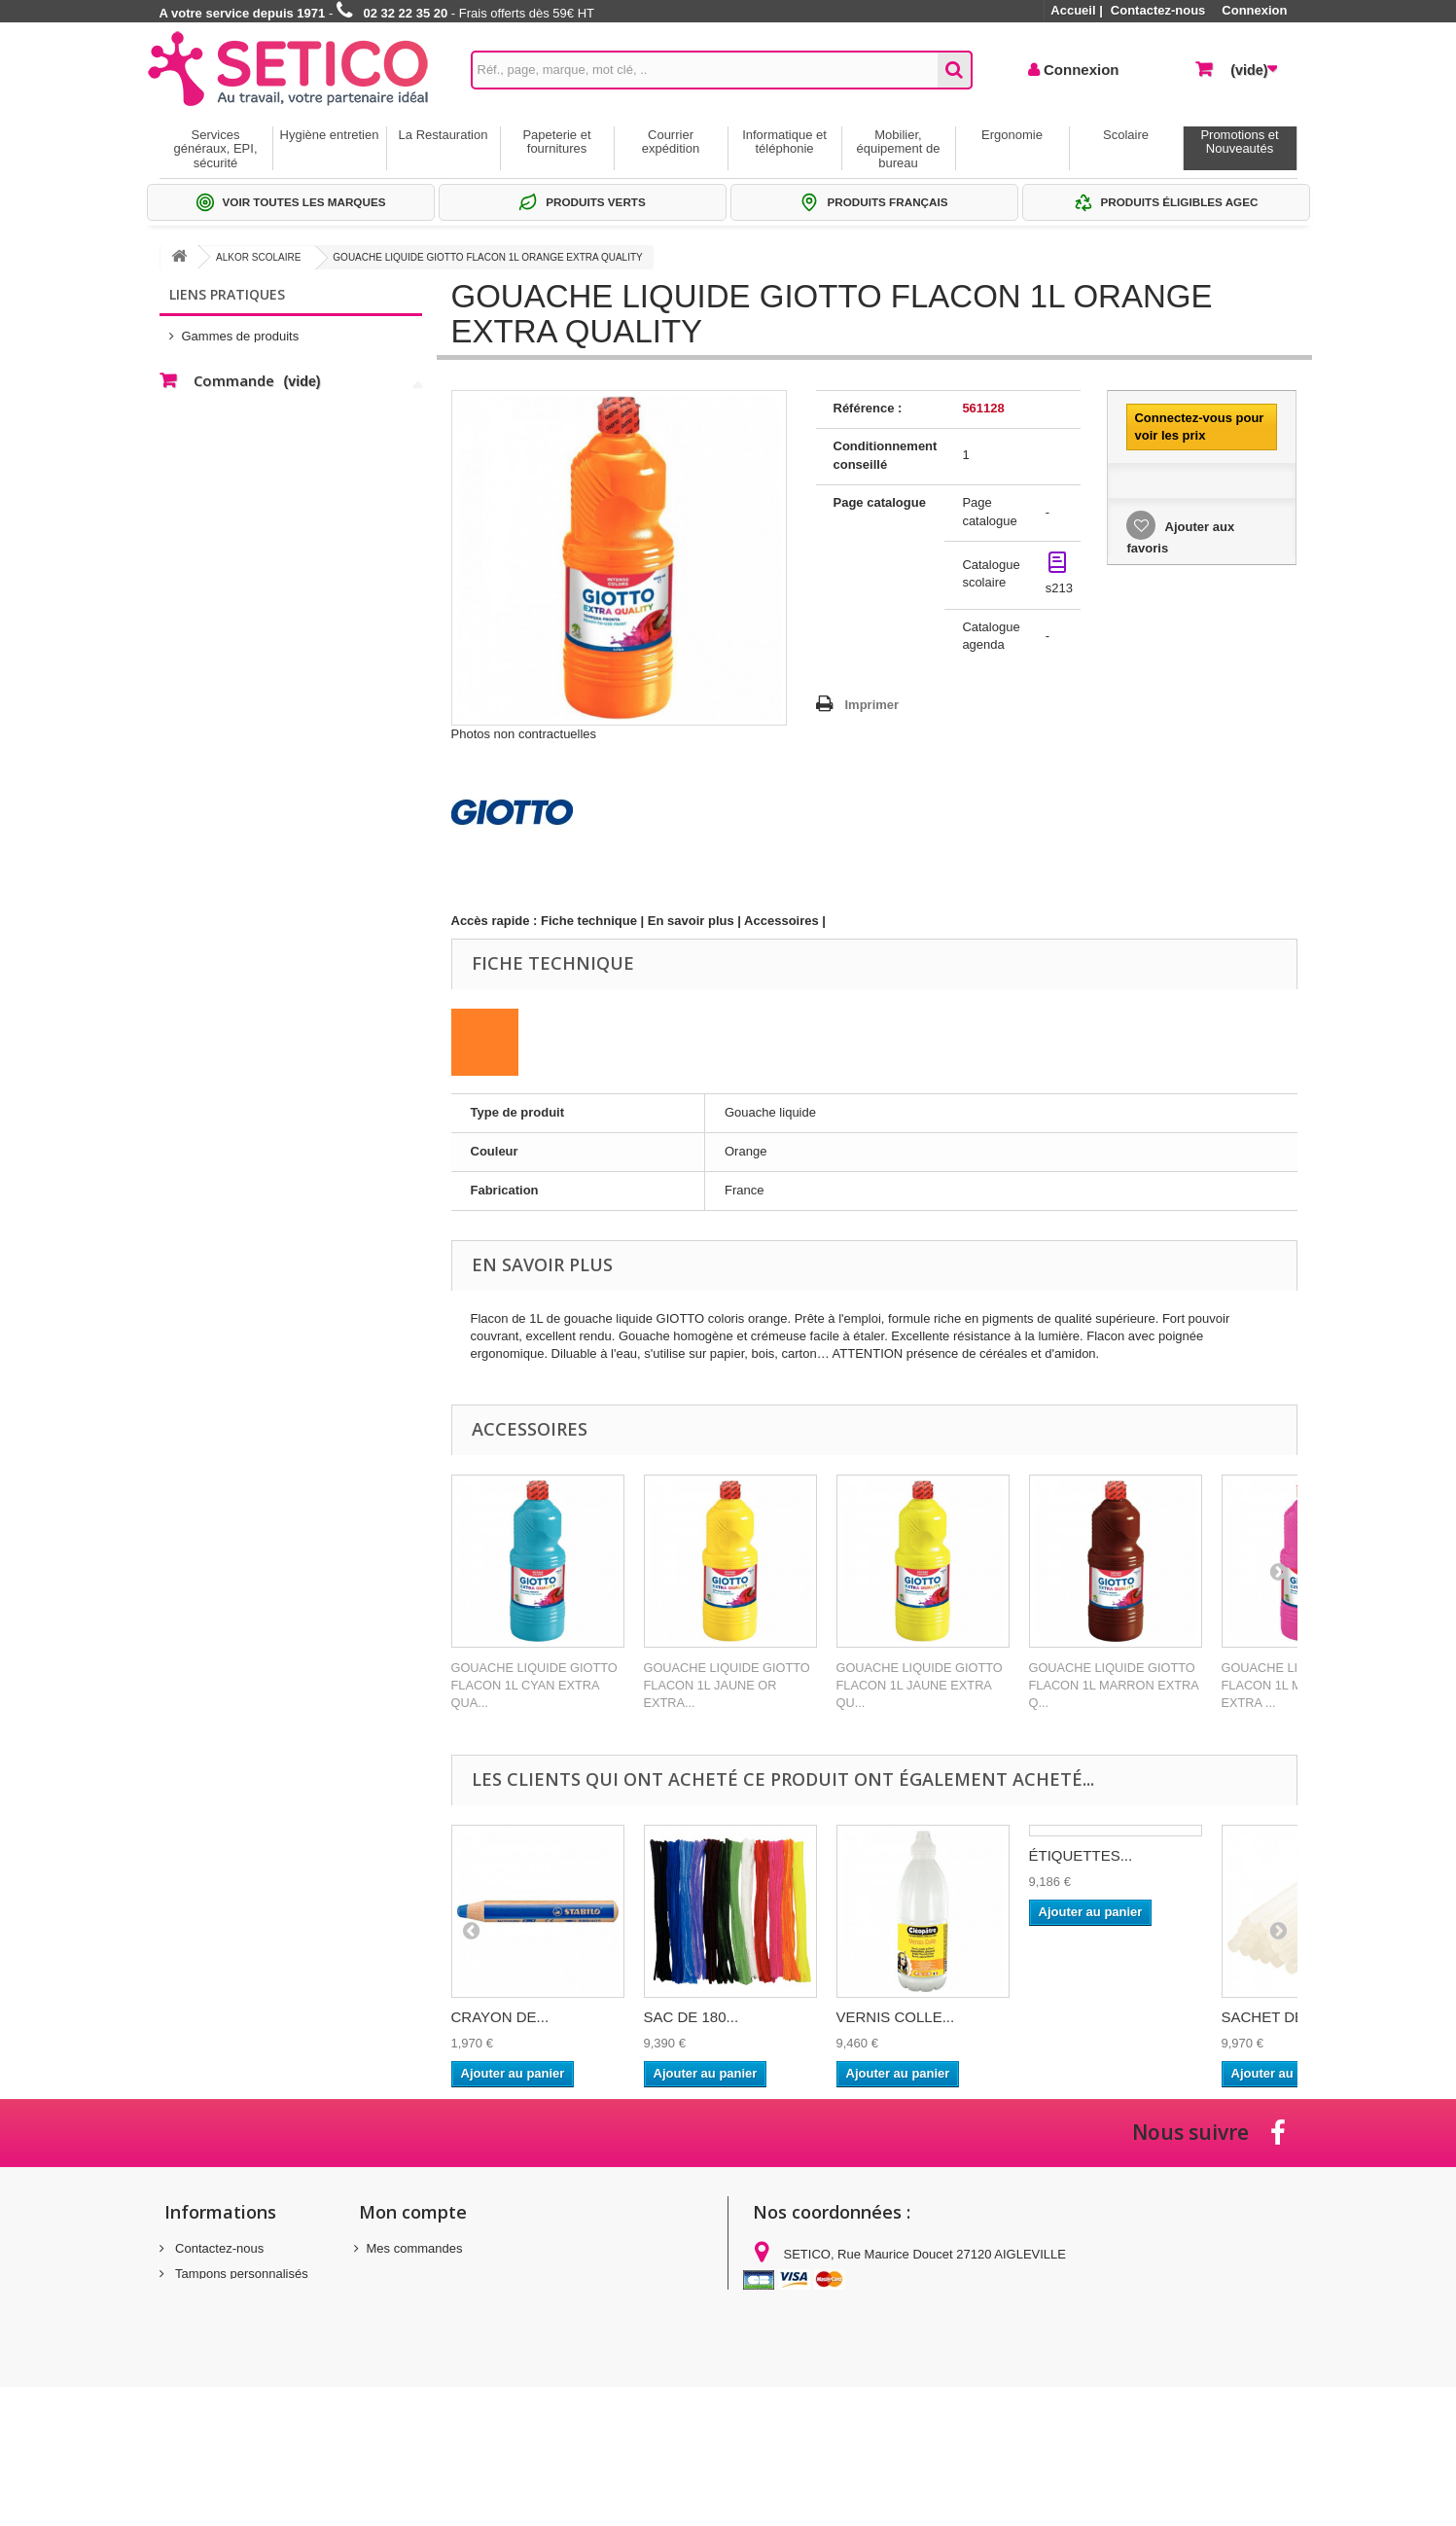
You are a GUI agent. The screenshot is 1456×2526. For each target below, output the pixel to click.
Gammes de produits (241, 330)
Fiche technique (589, 920)
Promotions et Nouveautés (1239, 141)
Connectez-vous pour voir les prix (1198, 426)
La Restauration (443, 134)
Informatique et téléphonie (784, 141)
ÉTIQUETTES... (1081, 1855)
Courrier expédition (670, 141)
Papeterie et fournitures (556, 141)
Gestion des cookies (231, 2367)
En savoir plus (691, 920)
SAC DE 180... (691, 2017)
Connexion (1254, 10)
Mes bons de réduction (431, 2324)
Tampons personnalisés (240, 2273)
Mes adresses (406, 2273)
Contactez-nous (1158, 10)
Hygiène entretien (329, 134)
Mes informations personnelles (452, 2299)
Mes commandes (415, 2248)
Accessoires (781, 920)
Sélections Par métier (242, 359)
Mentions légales (221, 2299)
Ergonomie (1012, 134)
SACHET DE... (1269, 2017)
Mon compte (413, 2212)
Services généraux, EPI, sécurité (216, 148)
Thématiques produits (242, 388)
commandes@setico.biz (909, 2355)
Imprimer (872, 704)
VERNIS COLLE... (895, 2017)
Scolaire (1126, 134)
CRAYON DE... (500, 2017)
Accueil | (1076, 10)
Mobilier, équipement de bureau (898, 148)
